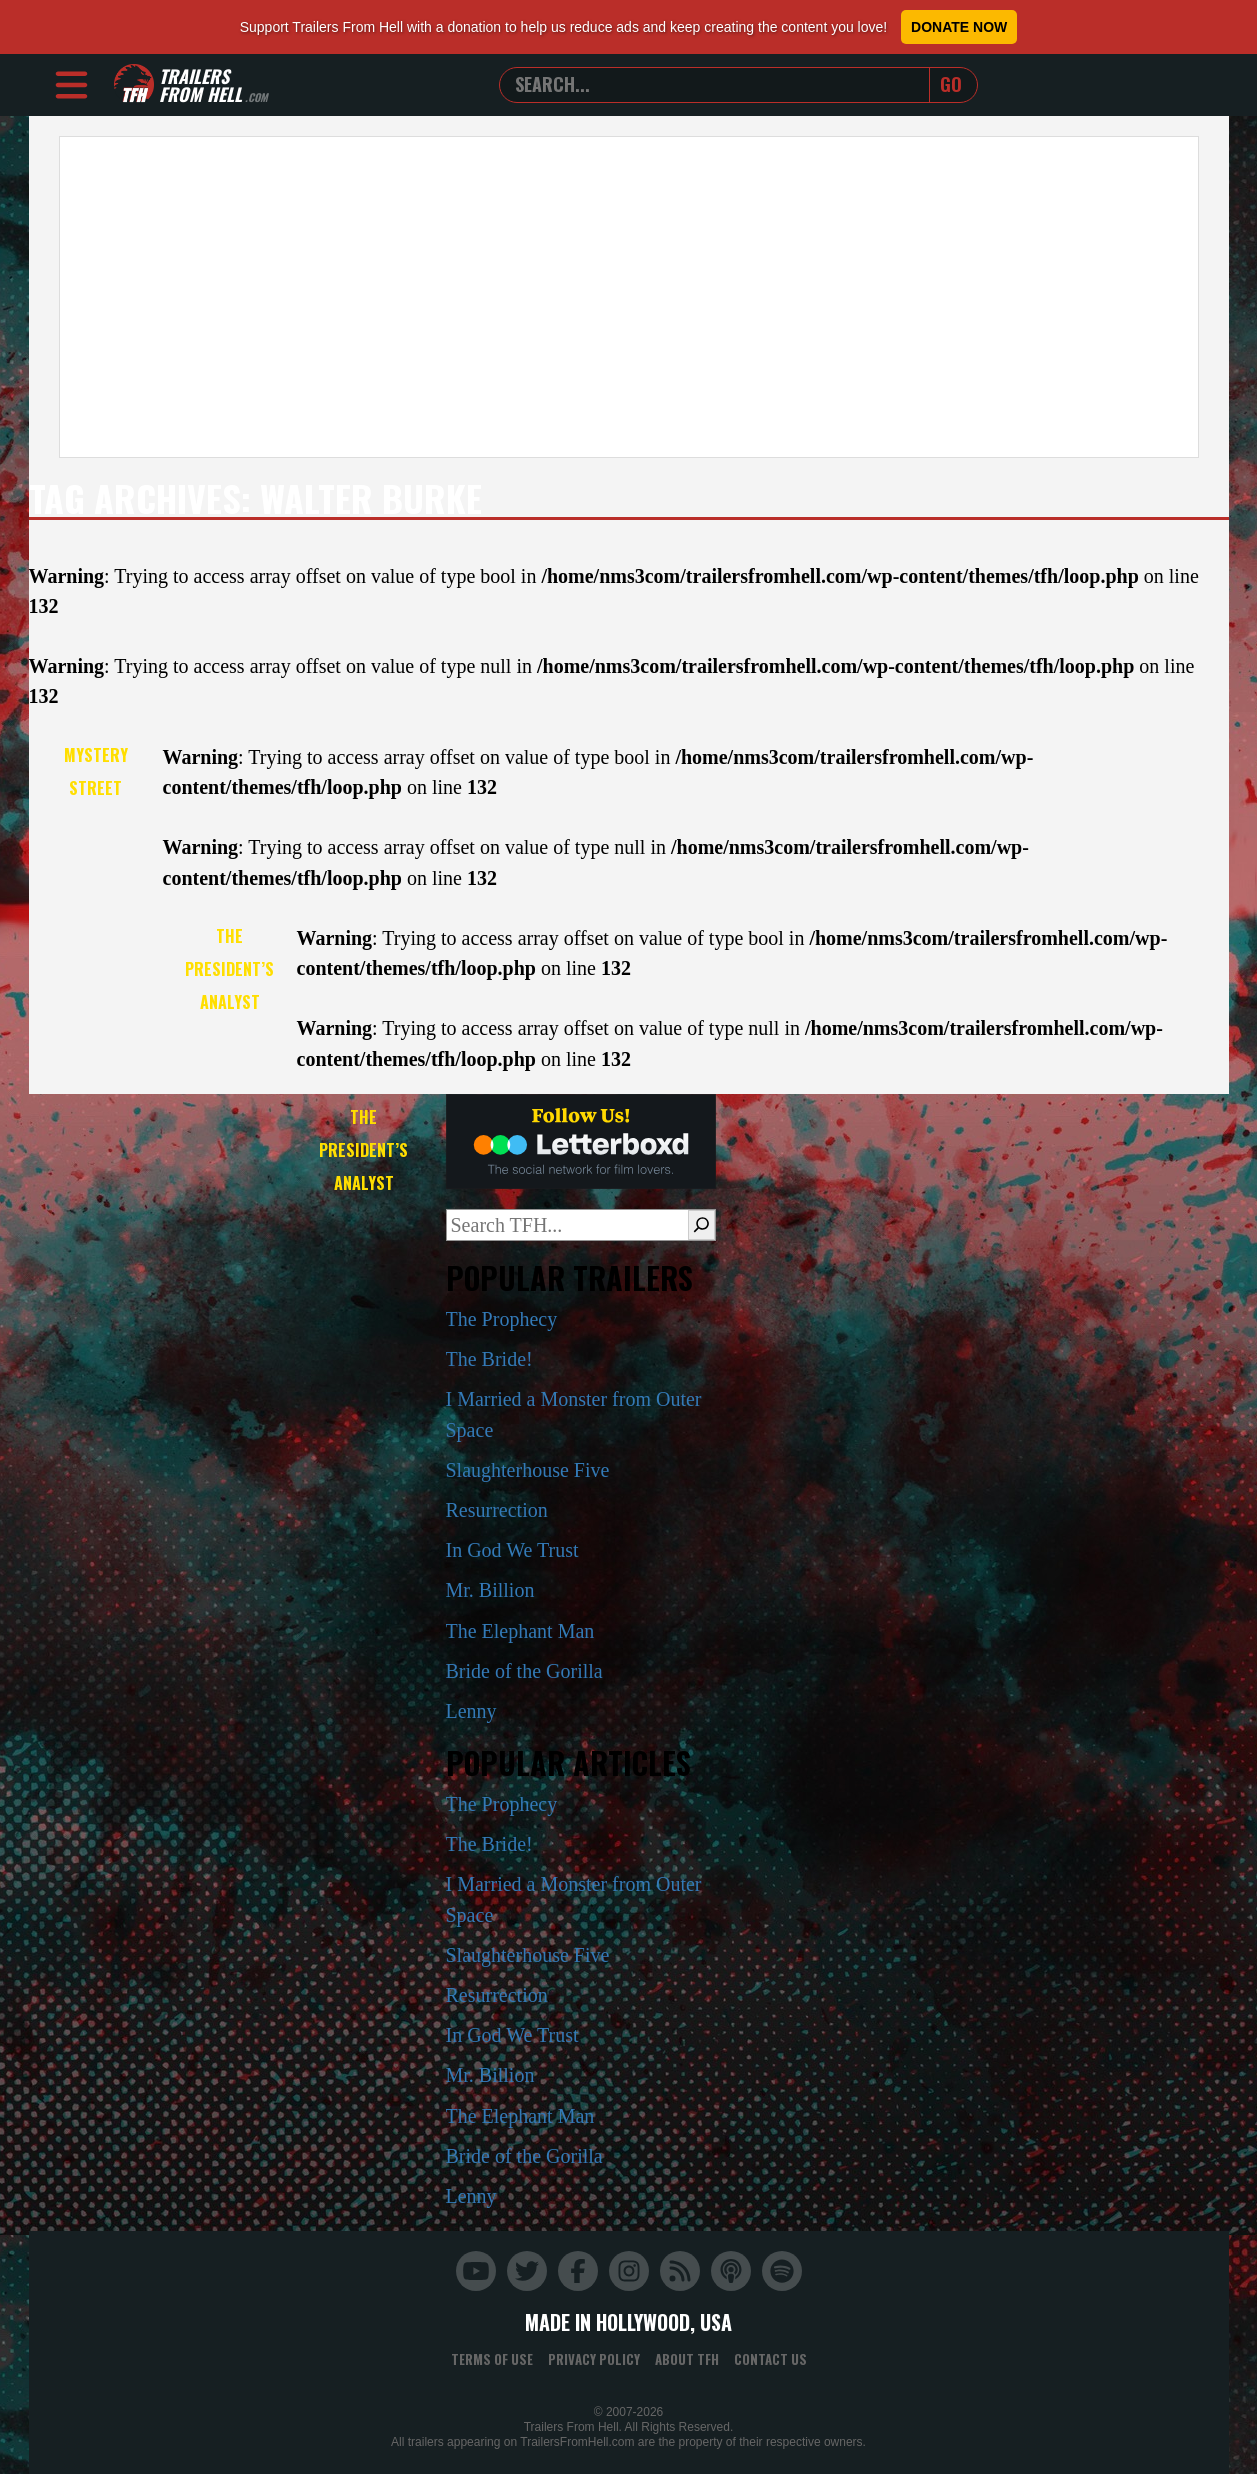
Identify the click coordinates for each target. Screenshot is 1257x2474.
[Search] (701, 1225)
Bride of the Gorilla (524, 1671)
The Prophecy (502, 1319)
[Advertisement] (629, 297)
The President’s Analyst (229, 969)
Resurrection (497, 1510)
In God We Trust (512, 1550)
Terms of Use (492, 2359)
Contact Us (770, 2359)
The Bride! (489, 1359)
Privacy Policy (594, 2359)
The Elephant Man (520, 1631)
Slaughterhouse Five (528, 1470)
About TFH (687, 2359)
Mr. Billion (490, 1590)
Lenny (471, 1711)
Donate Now (959, 27)
